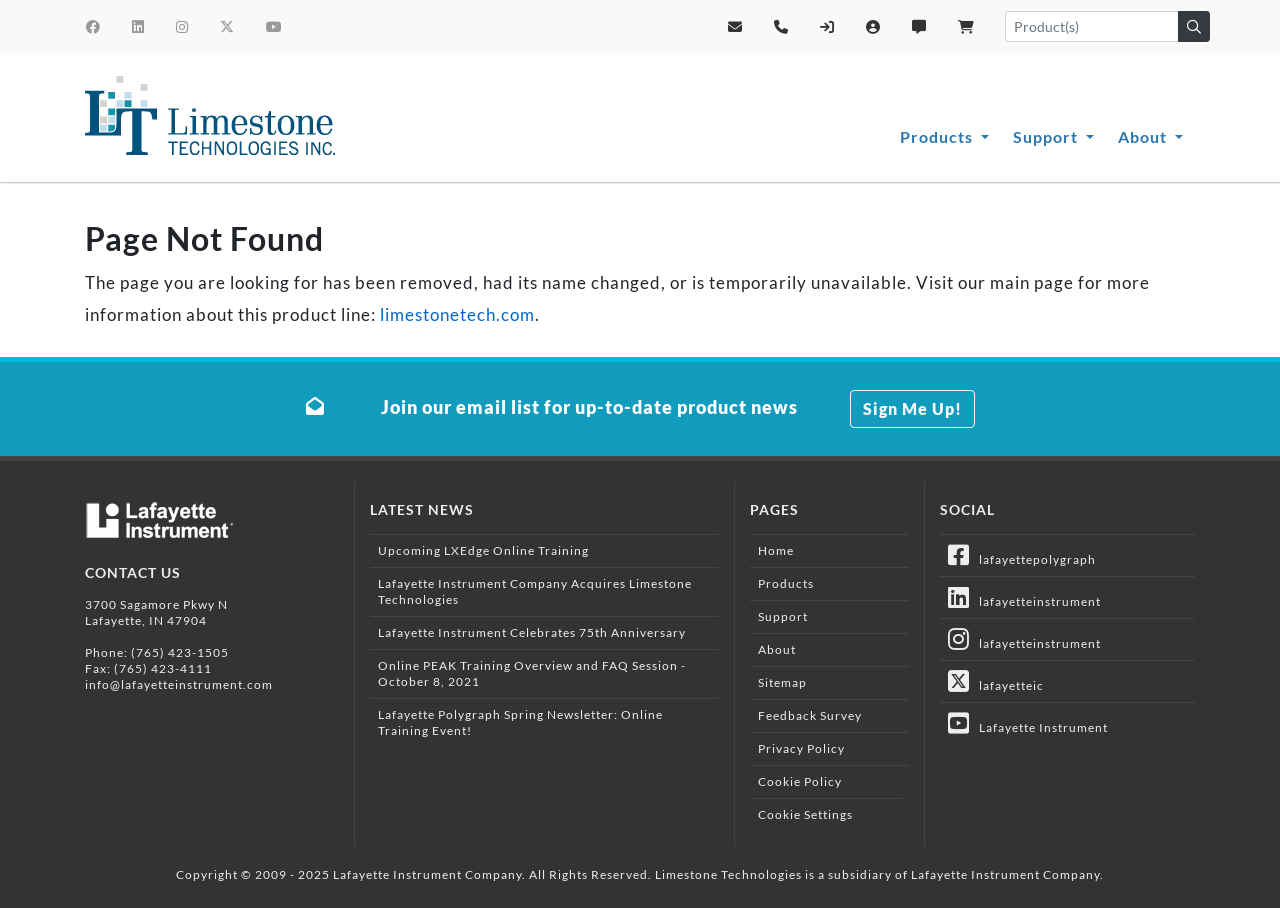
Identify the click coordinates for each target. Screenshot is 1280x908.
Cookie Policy (800, 781)
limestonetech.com (457, 314)
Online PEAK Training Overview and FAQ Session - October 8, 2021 (532, 673)
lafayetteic (996, 681)
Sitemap (782, 682)
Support (1047, 136)
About (1144, 136)
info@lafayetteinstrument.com (179, 684)
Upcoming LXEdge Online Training (483, 550)
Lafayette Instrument (1028, 723)
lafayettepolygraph (1022, 555)
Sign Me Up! (912, 408)
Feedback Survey (810, 715)
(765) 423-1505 (180, 652)
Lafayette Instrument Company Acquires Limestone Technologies (535, 591)
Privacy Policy (801, 748)
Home (776, 550)
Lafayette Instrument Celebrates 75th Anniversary (532, 632)
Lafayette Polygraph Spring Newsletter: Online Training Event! (520, 722)
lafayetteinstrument (1024, 597)
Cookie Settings (805, 814)
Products (938, 136)
